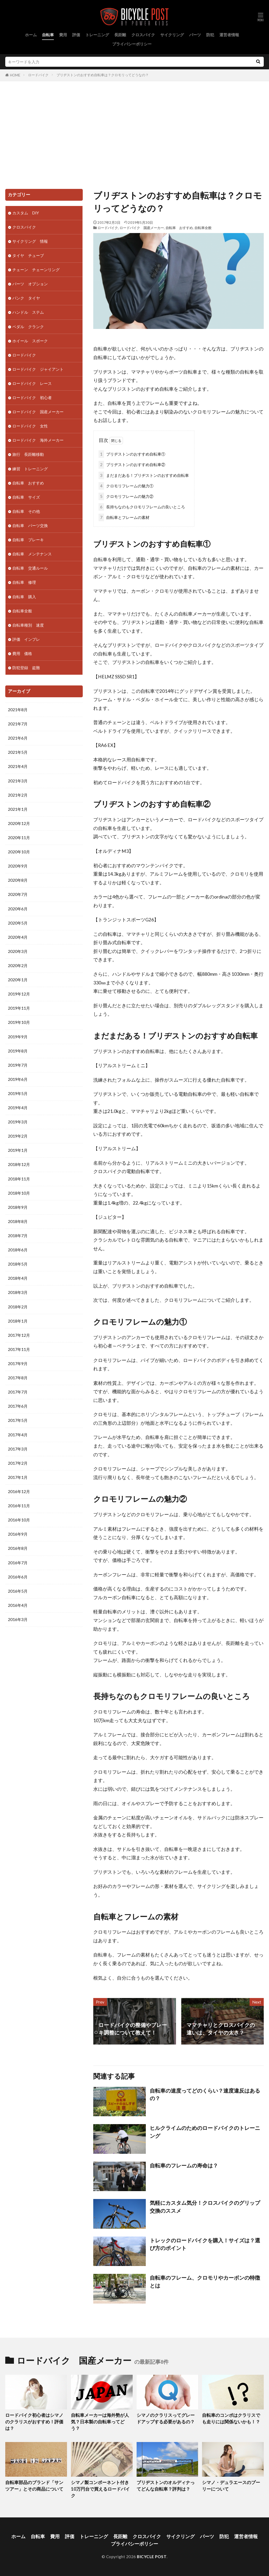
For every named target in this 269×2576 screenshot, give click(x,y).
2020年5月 (18, 923)
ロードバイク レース (32, 383)
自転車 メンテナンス (32, 553)
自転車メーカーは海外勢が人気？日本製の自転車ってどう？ (100, 2422)
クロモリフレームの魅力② (126, 496)
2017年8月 (18, 1377)
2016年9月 (18, 1534)
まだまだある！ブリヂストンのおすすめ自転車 (144, 475)
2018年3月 (18, 1292)
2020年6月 (18, 908)
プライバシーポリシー (132, 44)
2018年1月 (18, 1321)
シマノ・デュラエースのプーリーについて (231, 2486)
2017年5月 (18, 1420)
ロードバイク (38, 75)
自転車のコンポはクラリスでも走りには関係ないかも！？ (231, 2418)
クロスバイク (143, 34)
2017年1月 (18, 1477)
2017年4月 (18, 1434)
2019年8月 (18, 1051)
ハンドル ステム (28, 312)
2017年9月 (18, 1363)
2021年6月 (18, 738)
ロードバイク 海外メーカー (38, 440)
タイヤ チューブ (28, 255)
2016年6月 (18, 1576)
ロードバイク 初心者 (32, 397)
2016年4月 (18, 1605)
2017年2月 (18, 1463)
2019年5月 (18, 1093)
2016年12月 (19, 1491)
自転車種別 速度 (28, 625)
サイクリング (172, 34)
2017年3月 (18, 1449)
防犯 (210, 34)
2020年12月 (19, 823)
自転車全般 (202, 228)
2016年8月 (18, 1548)
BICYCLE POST (152, 2556)
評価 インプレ (26, 639)
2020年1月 (18, 979)
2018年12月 (19, 1164)
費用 (63, 34)
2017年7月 (18, 1392)
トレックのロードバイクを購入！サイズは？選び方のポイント (205, 2244)
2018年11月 (19, 1178)
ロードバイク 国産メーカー (142, 228)
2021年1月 (18, 809)
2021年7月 (18, 723)
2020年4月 (18, 937)
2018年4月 (18, 1278)
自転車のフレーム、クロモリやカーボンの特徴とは (205, 2281)
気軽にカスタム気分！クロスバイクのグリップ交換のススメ (205, 2207)
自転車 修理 (24, 582)
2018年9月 (18, 1207)
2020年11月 (19, 837)
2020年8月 (18, 880)
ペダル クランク (28, 326)
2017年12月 (19, 1335)
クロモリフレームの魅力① (126, 486)
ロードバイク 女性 (30, 426)
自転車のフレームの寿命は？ (184, 2165)
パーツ (195, 34)
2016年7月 (18, 1562)
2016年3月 (18, 1619)
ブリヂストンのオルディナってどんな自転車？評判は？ (166, 2486)
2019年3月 (18, 1121)
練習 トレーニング (30, 468)
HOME (15, 75)
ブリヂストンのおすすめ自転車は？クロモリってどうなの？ (102, 75)
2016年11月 (19, 1505)
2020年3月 (18, 951)
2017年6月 (18, 1406)
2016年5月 (18, 1591)
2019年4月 (18, 1107)
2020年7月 (18, 894)
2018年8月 (18, 1221)
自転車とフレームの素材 (124, 517)
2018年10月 (19, 1193)
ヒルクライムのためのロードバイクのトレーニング (205, 2132)
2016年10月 (19, 1519)
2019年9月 (18, 1036)
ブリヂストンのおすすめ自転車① (132, 454)
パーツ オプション (30, 283)
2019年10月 (19, 1022)
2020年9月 (18, 866)
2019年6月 (18, 1079)
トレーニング (97, 34)
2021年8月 (18, 709)
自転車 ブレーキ (28, 539)
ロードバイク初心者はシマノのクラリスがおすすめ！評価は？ (34, 2422)
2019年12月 (19, 994)
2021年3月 (18, 780)
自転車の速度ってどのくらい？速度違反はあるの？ (205, 2094)
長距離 (120, 34)
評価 (76, 34)
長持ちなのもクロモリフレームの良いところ (142, 507)
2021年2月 (18, 795)
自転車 (48, 34)
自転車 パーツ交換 (30, 525)
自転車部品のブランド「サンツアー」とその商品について (34, 2486)
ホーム (31, 34)
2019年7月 (18, 1065)
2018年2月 (18, 1306)
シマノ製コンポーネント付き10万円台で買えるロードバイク (100, 2489)
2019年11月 (19, 1008)
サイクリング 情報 (30, 241)
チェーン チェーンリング (36, 269)
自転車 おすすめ (179, 228)
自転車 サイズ (26, 497)
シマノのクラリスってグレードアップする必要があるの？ (166, 2418)
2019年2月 (18, 1136)
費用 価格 (22, 653)
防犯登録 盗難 (26, 667)
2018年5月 (18, 1264)
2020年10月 (19, 851)
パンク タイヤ (26, 298)
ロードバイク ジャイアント (38, 369)
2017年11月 (19, 1349)
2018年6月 (18, 1249)
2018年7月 (18, 1235)
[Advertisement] (134, 134)
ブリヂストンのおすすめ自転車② (132, 464)
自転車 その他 (26, 511)
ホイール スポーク (30, 340)
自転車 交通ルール (30, 568)
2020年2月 (18, 965)
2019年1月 (18, 1150)
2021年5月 (18, 752)
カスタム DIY (25, 212)
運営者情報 (229, 34)
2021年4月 (18, 766)
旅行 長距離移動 (28, 454)
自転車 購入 (24, 596)
